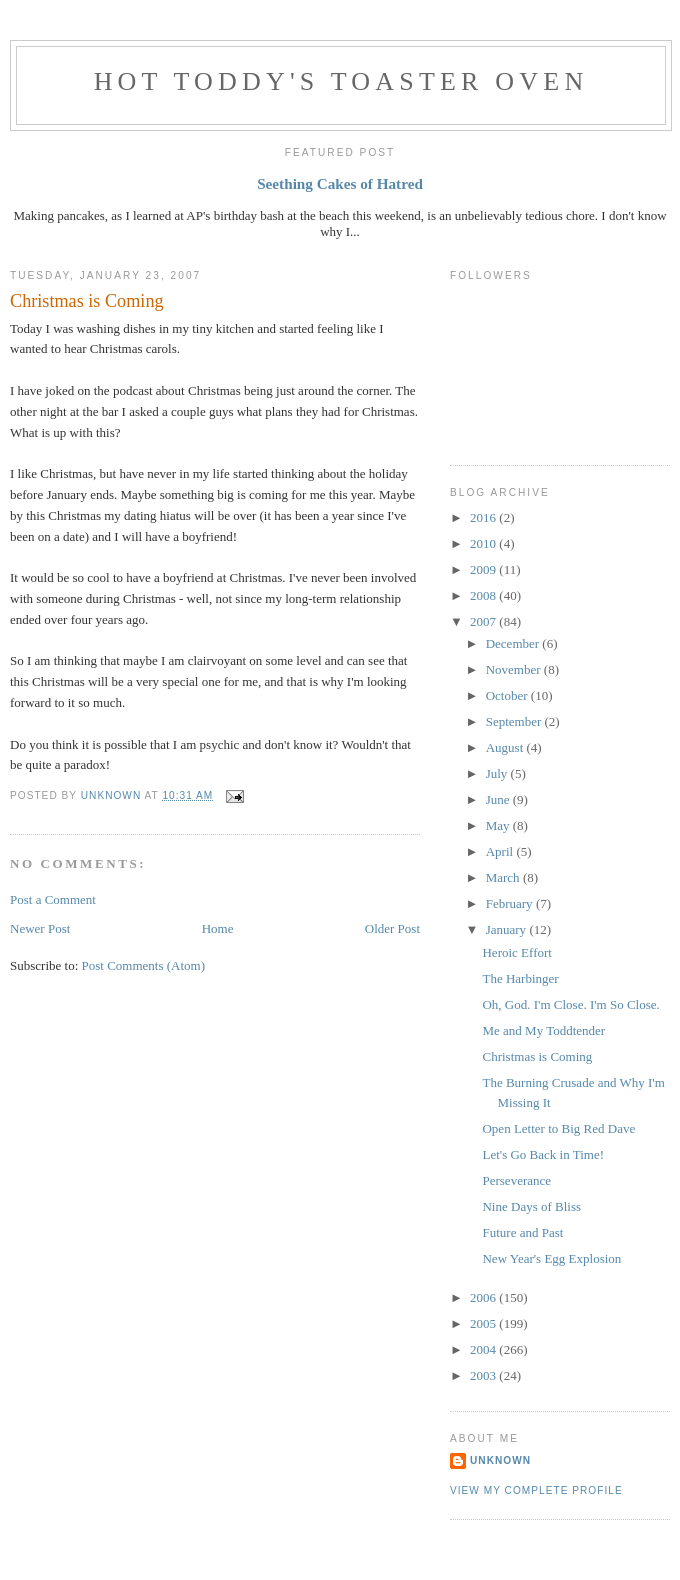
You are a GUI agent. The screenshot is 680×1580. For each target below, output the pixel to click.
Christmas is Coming (537, 1056)
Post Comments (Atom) (144, 965)
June (499, 799)
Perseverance (516, 1180)
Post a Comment (53, 899)
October (508, 695)
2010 (484, 543)
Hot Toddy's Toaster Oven (341, 81)
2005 (484, 1323)
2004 (484, 1349)
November (515, 669)
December (514, 643)
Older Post (392, 928)
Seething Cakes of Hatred (340, 183)
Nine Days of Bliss (531, 1206)
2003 (484, 1375)
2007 (484, 621)
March (504, 877)
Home (218, 928)
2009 (484, 569)
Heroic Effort (516, 952)
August (506, 747)
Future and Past (522, 1232)
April (501, 851)
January (508, 929)
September (515, 721)
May (499, 825)
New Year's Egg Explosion (551, 1258)
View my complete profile (536, 1490)
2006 (484, 1297)
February (511, 903)
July (498, 773)
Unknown (500, 1460)
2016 (484, 517)
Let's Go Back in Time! (543, 1154)
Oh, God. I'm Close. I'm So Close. (570, 1004)
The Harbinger (520, 978)
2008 (484, 595)
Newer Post (40, 928)
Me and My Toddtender (543, 1030)
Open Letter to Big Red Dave (558, 1128)
